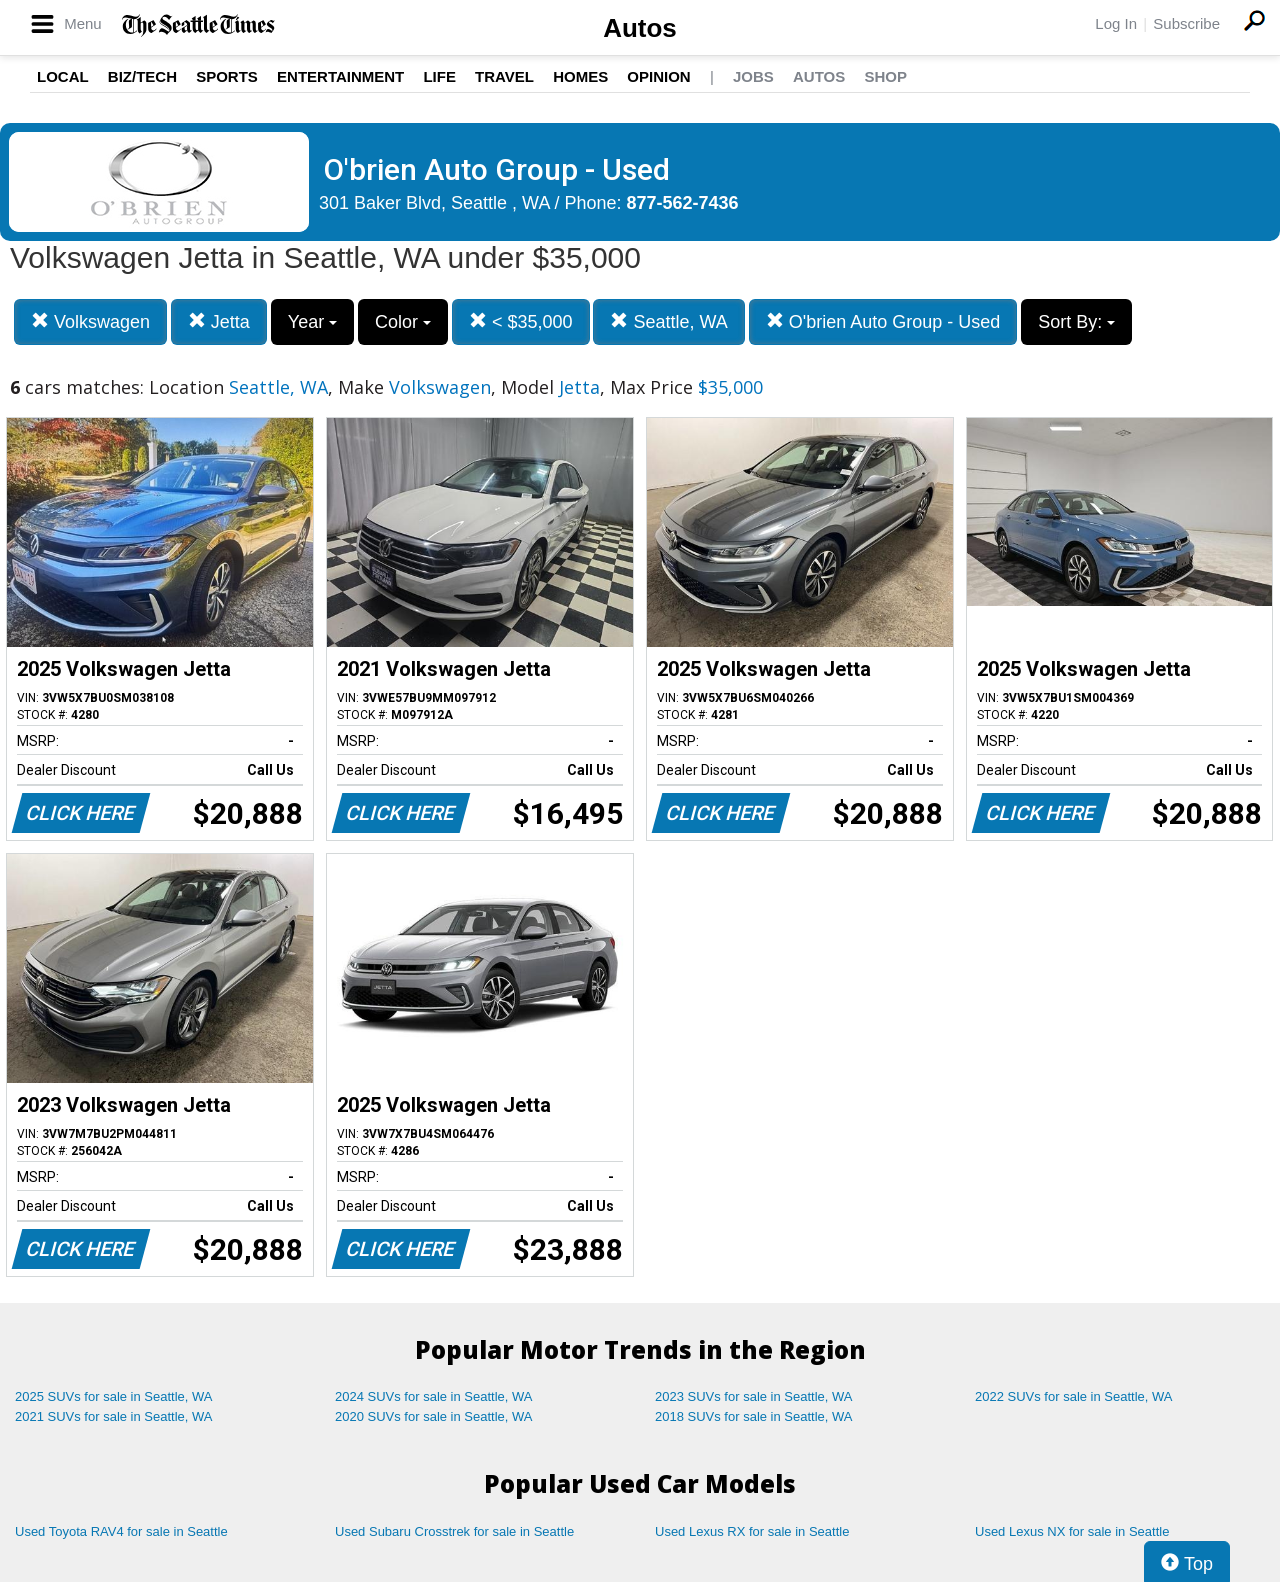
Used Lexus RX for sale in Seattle (752, 1531)
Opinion (658, 76)
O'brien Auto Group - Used (883, 321)
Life (439, 76)
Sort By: (1076, 322)
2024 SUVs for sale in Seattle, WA (434, 1396)
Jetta (219, 321)
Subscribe (1186, 23)
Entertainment (340, 76)
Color (403, 322)
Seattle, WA (668, 321)
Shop (885, 76)
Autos (640, 28)
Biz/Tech (142, 76)
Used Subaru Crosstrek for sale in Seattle (454, 1531)
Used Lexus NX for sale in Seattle (1072, 1531)
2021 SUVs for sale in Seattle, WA (114, 1416)
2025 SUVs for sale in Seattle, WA (114, 1396)
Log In (1116, 23)
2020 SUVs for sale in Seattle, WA (434, 1416)
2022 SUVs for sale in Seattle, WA (1074, 1396)
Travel (504, 76)
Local (63, 76)
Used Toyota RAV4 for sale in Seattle (121, 1531)
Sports (227, 76)
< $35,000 (521, 321)
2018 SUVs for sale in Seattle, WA (754, 1416)
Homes (580, 76)
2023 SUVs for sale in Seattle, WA (754, 1396)
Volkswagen (90, 321)
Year (312, 322)
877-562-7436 (683, 203)
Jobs (753, 76)
